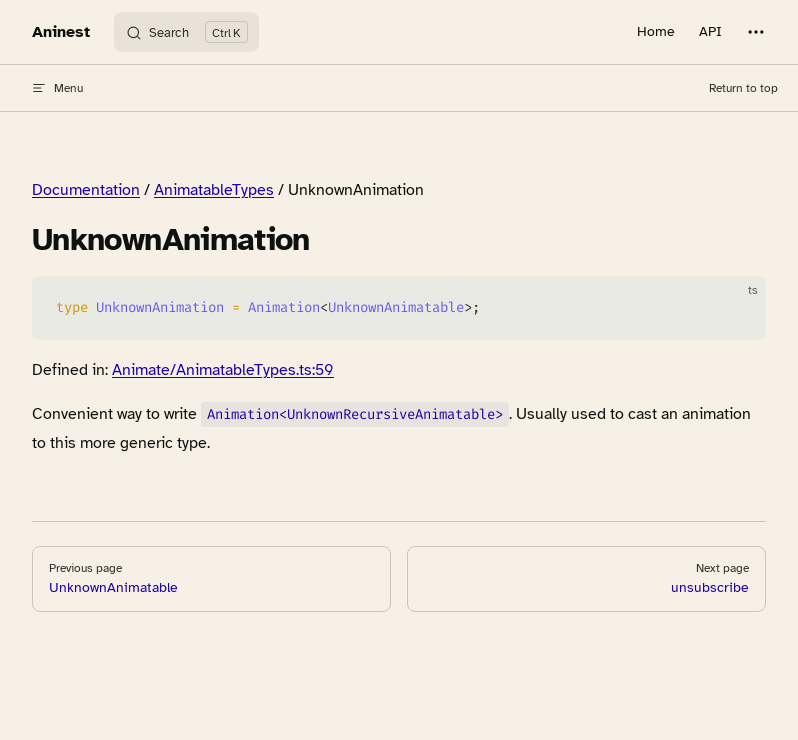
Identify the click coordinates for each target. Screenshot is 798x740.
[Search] (186, 32)
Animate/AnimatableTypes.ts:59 (223, 370)
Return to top (743, 88)
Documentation (86, 190)
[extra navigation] (756, 32)
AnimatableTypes (214, 190)
